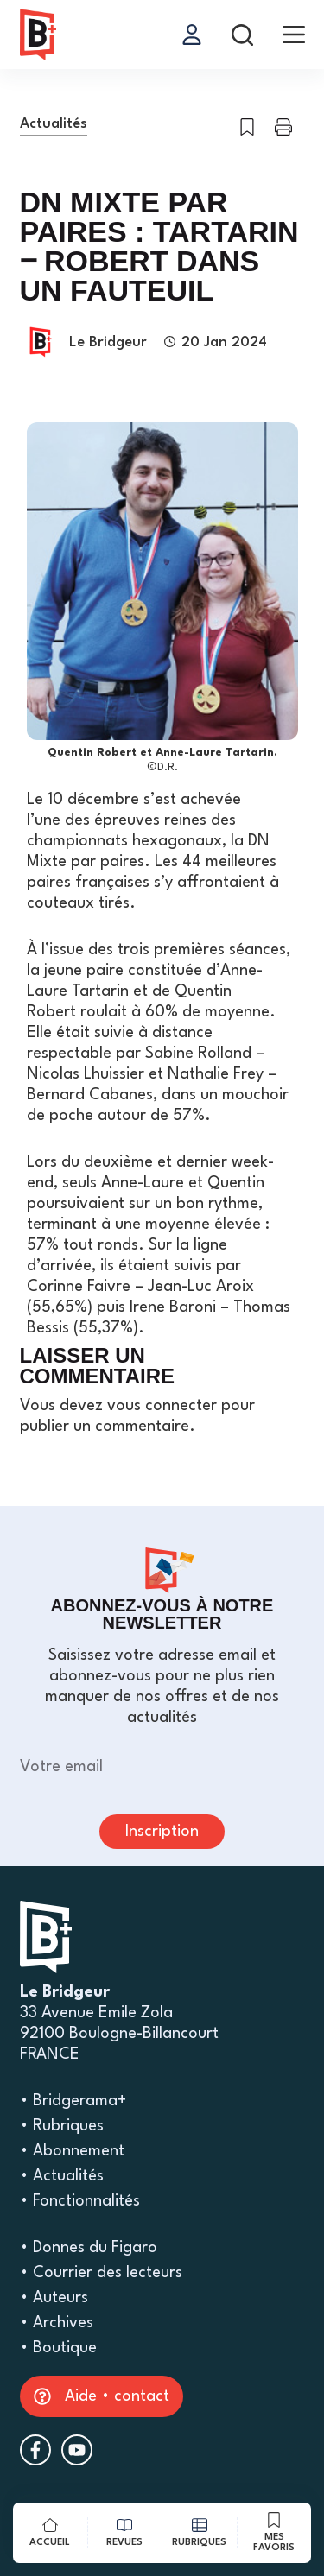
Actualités (53, 124)
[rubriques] (199, 2533)
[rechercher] (242, 35)
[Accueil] (50, 2533)
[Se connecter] (191, 34)
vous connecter (162, 1406)
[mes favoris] (275, 2533)
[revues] (125, 2533)
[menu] (294, 34)
